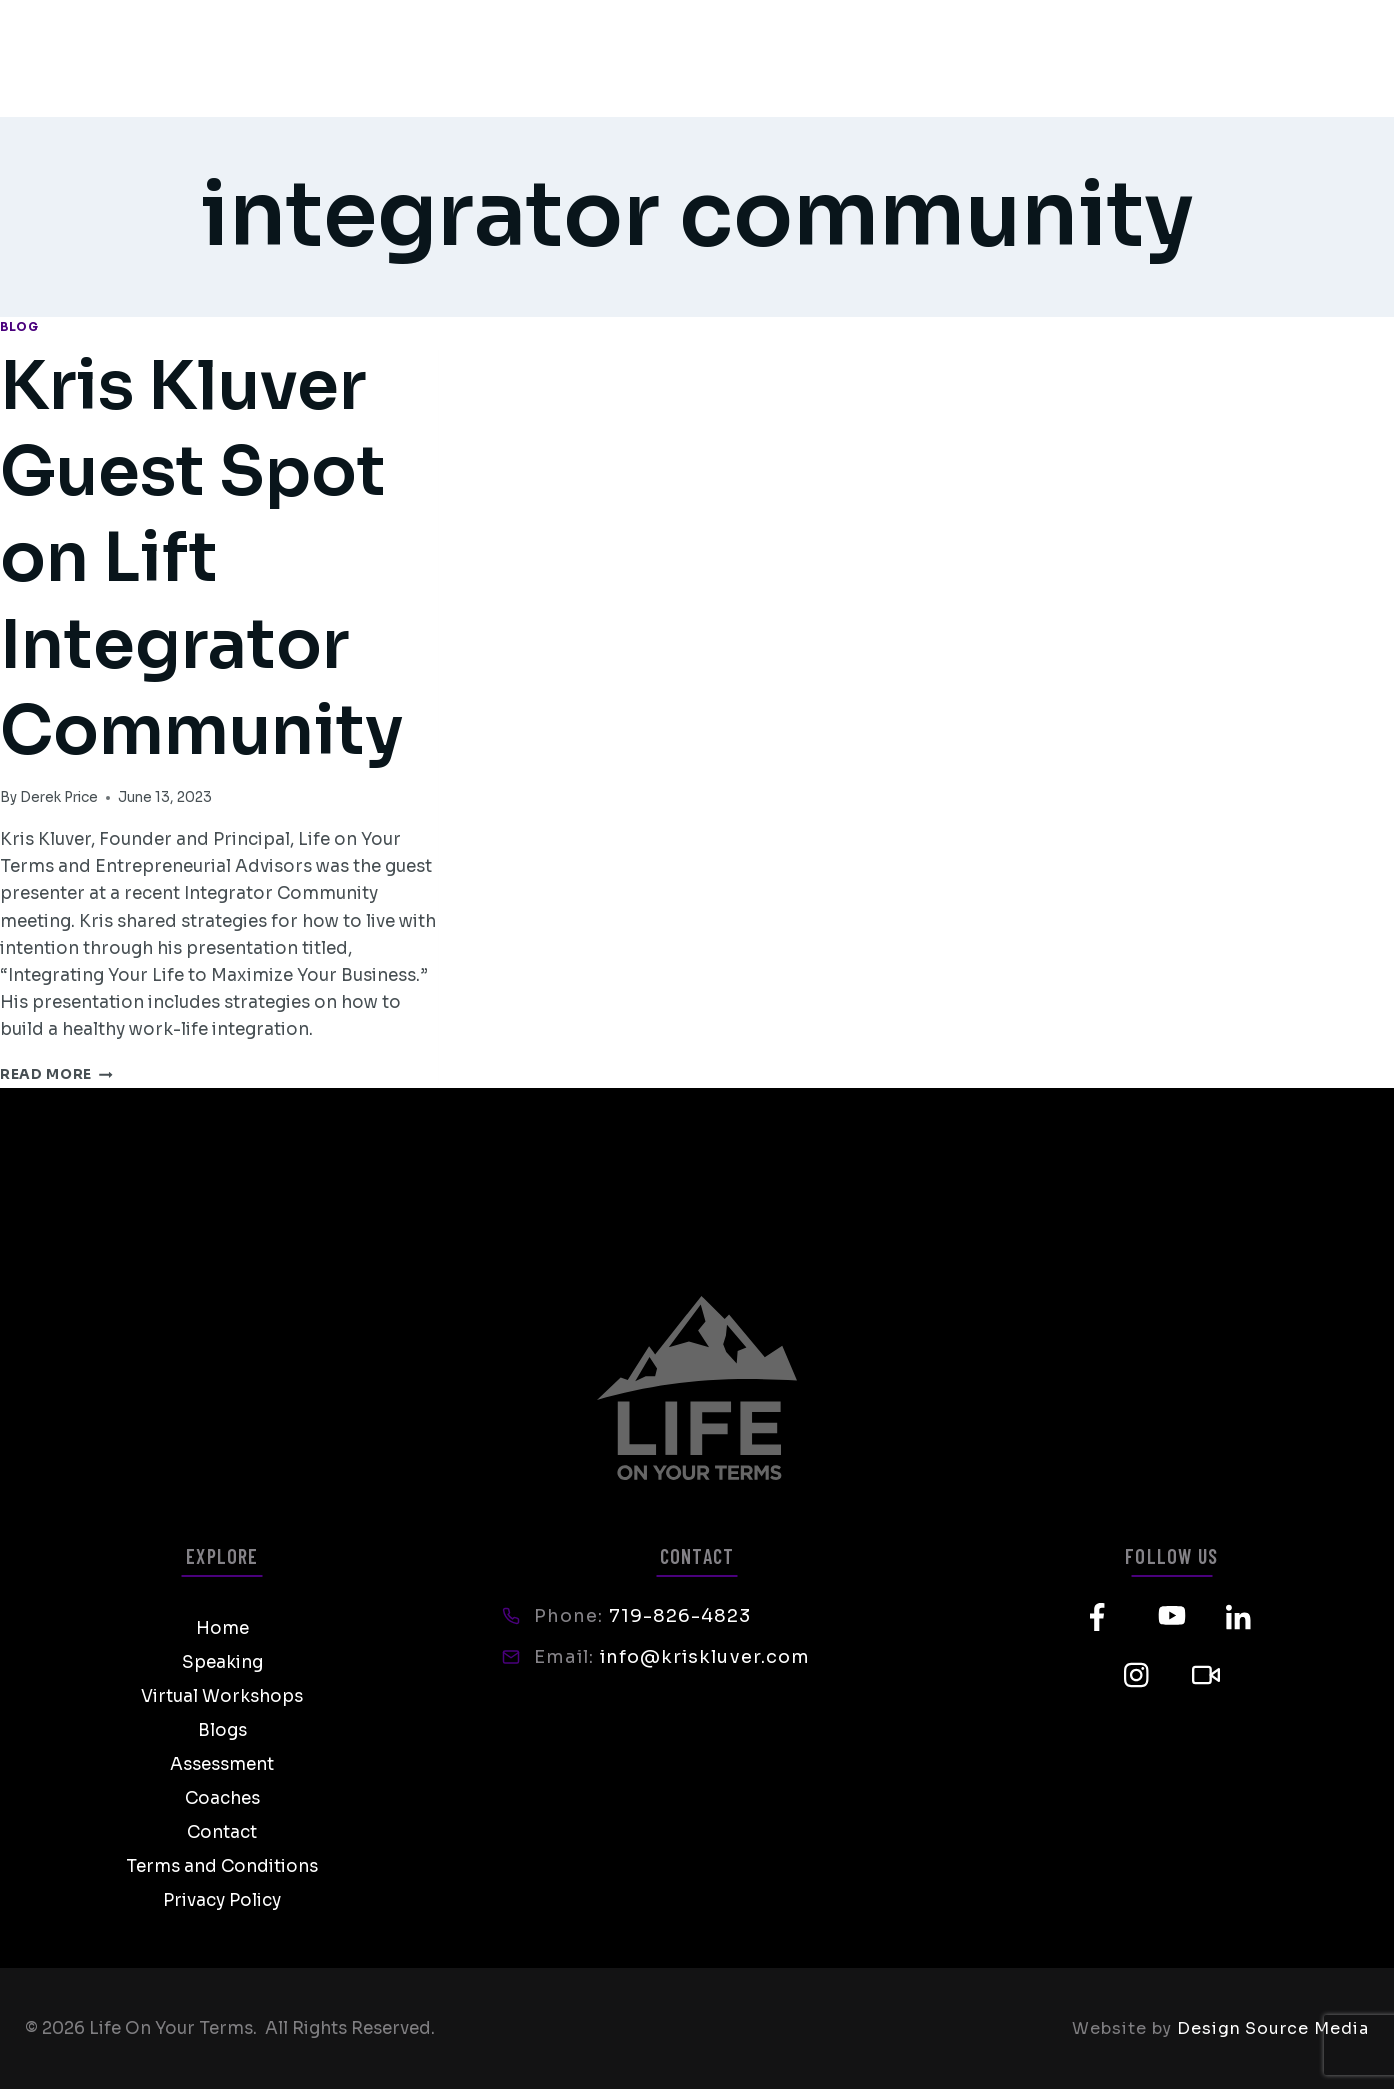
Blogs (222, 1730)
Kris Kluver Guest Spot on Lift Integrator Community (218, 557)
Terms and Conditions (222, 1866)
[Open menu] (1343, 58)
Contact (222, 1832)
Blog (19, 326)
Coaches (222, 1798)
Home (222, 1628)
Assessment (222, 1764)
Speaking (222, 1662)
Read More (56, 1074)
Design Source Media (1273, 2028)
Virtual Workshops (222, 1696)
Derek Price (59, 797)
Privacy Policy (222, 1900)
